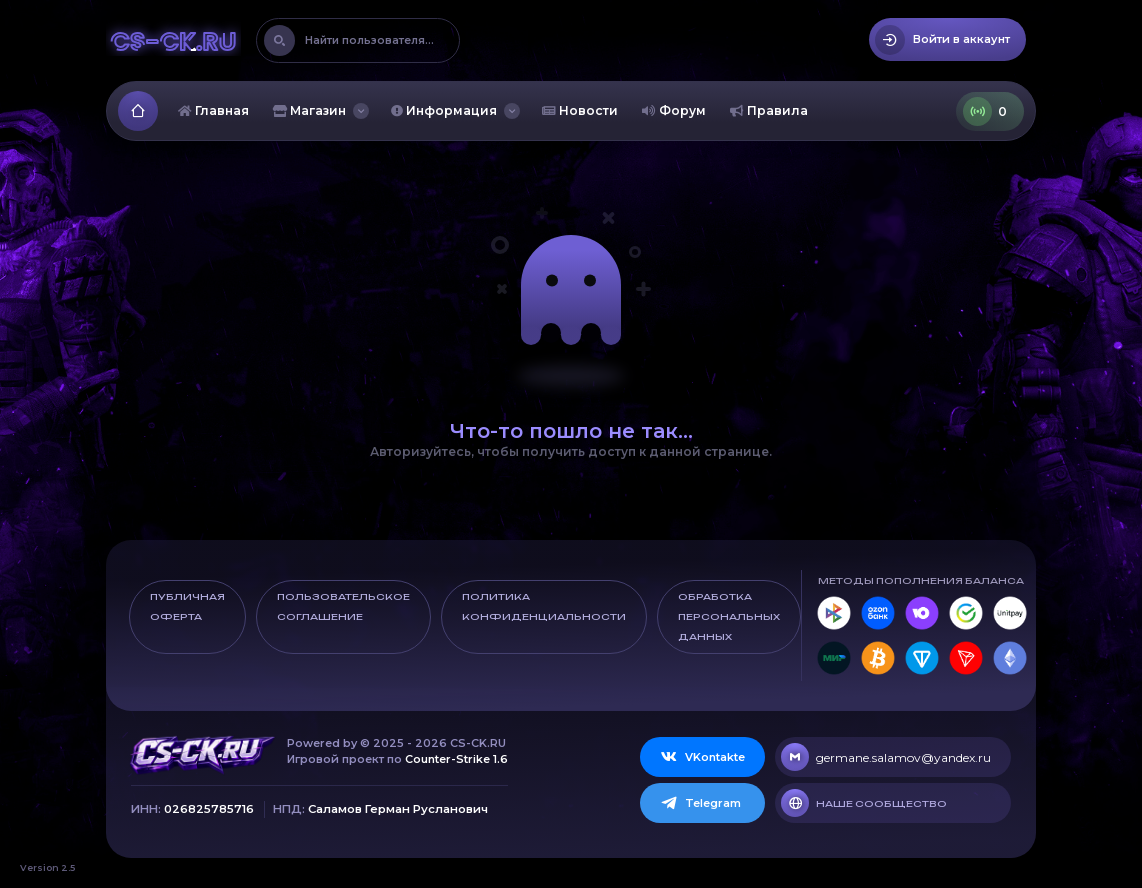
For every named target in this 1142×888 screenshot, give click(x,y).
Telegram (700, 803)
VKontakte (702, 757)
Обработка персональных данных (729, 616)
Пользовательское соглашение (343, 606)
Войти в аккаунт (942, 40)
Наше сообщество (864, 803)
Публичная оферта (187, 606)
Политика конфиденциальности (544, 606)
